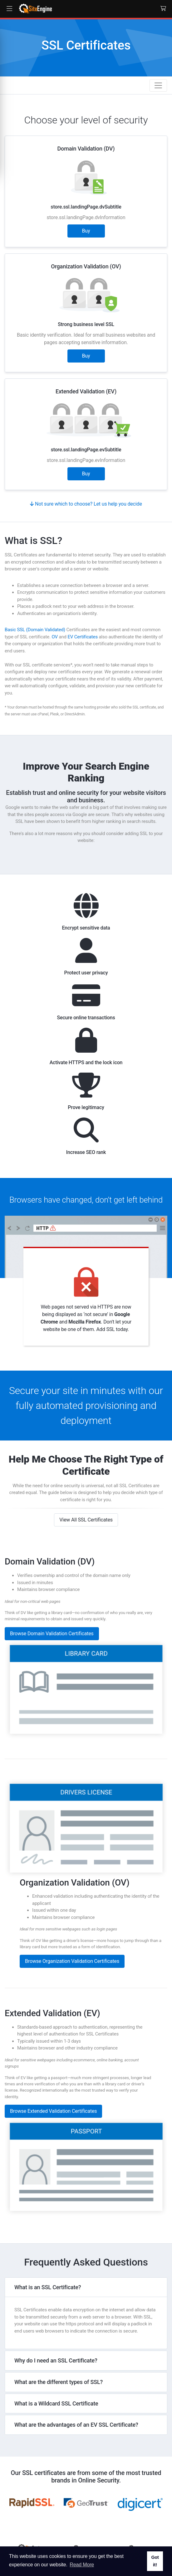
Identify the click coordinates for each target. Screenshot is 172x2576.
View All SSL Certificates (86, 1490)
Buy (86, 231)
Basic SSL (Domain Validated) (35, 629)
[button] (9, 9)
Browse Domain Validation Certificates (52, 1603)
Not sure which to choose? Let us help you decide (86, 504)
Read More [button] (82, 2564)
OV (54, 637)
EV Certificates (82, 637)
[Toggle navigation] (158, 85)
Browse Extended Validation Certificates (53, 2081)
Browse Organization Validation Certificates (72, 1931)
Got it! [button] (155, 2561)
